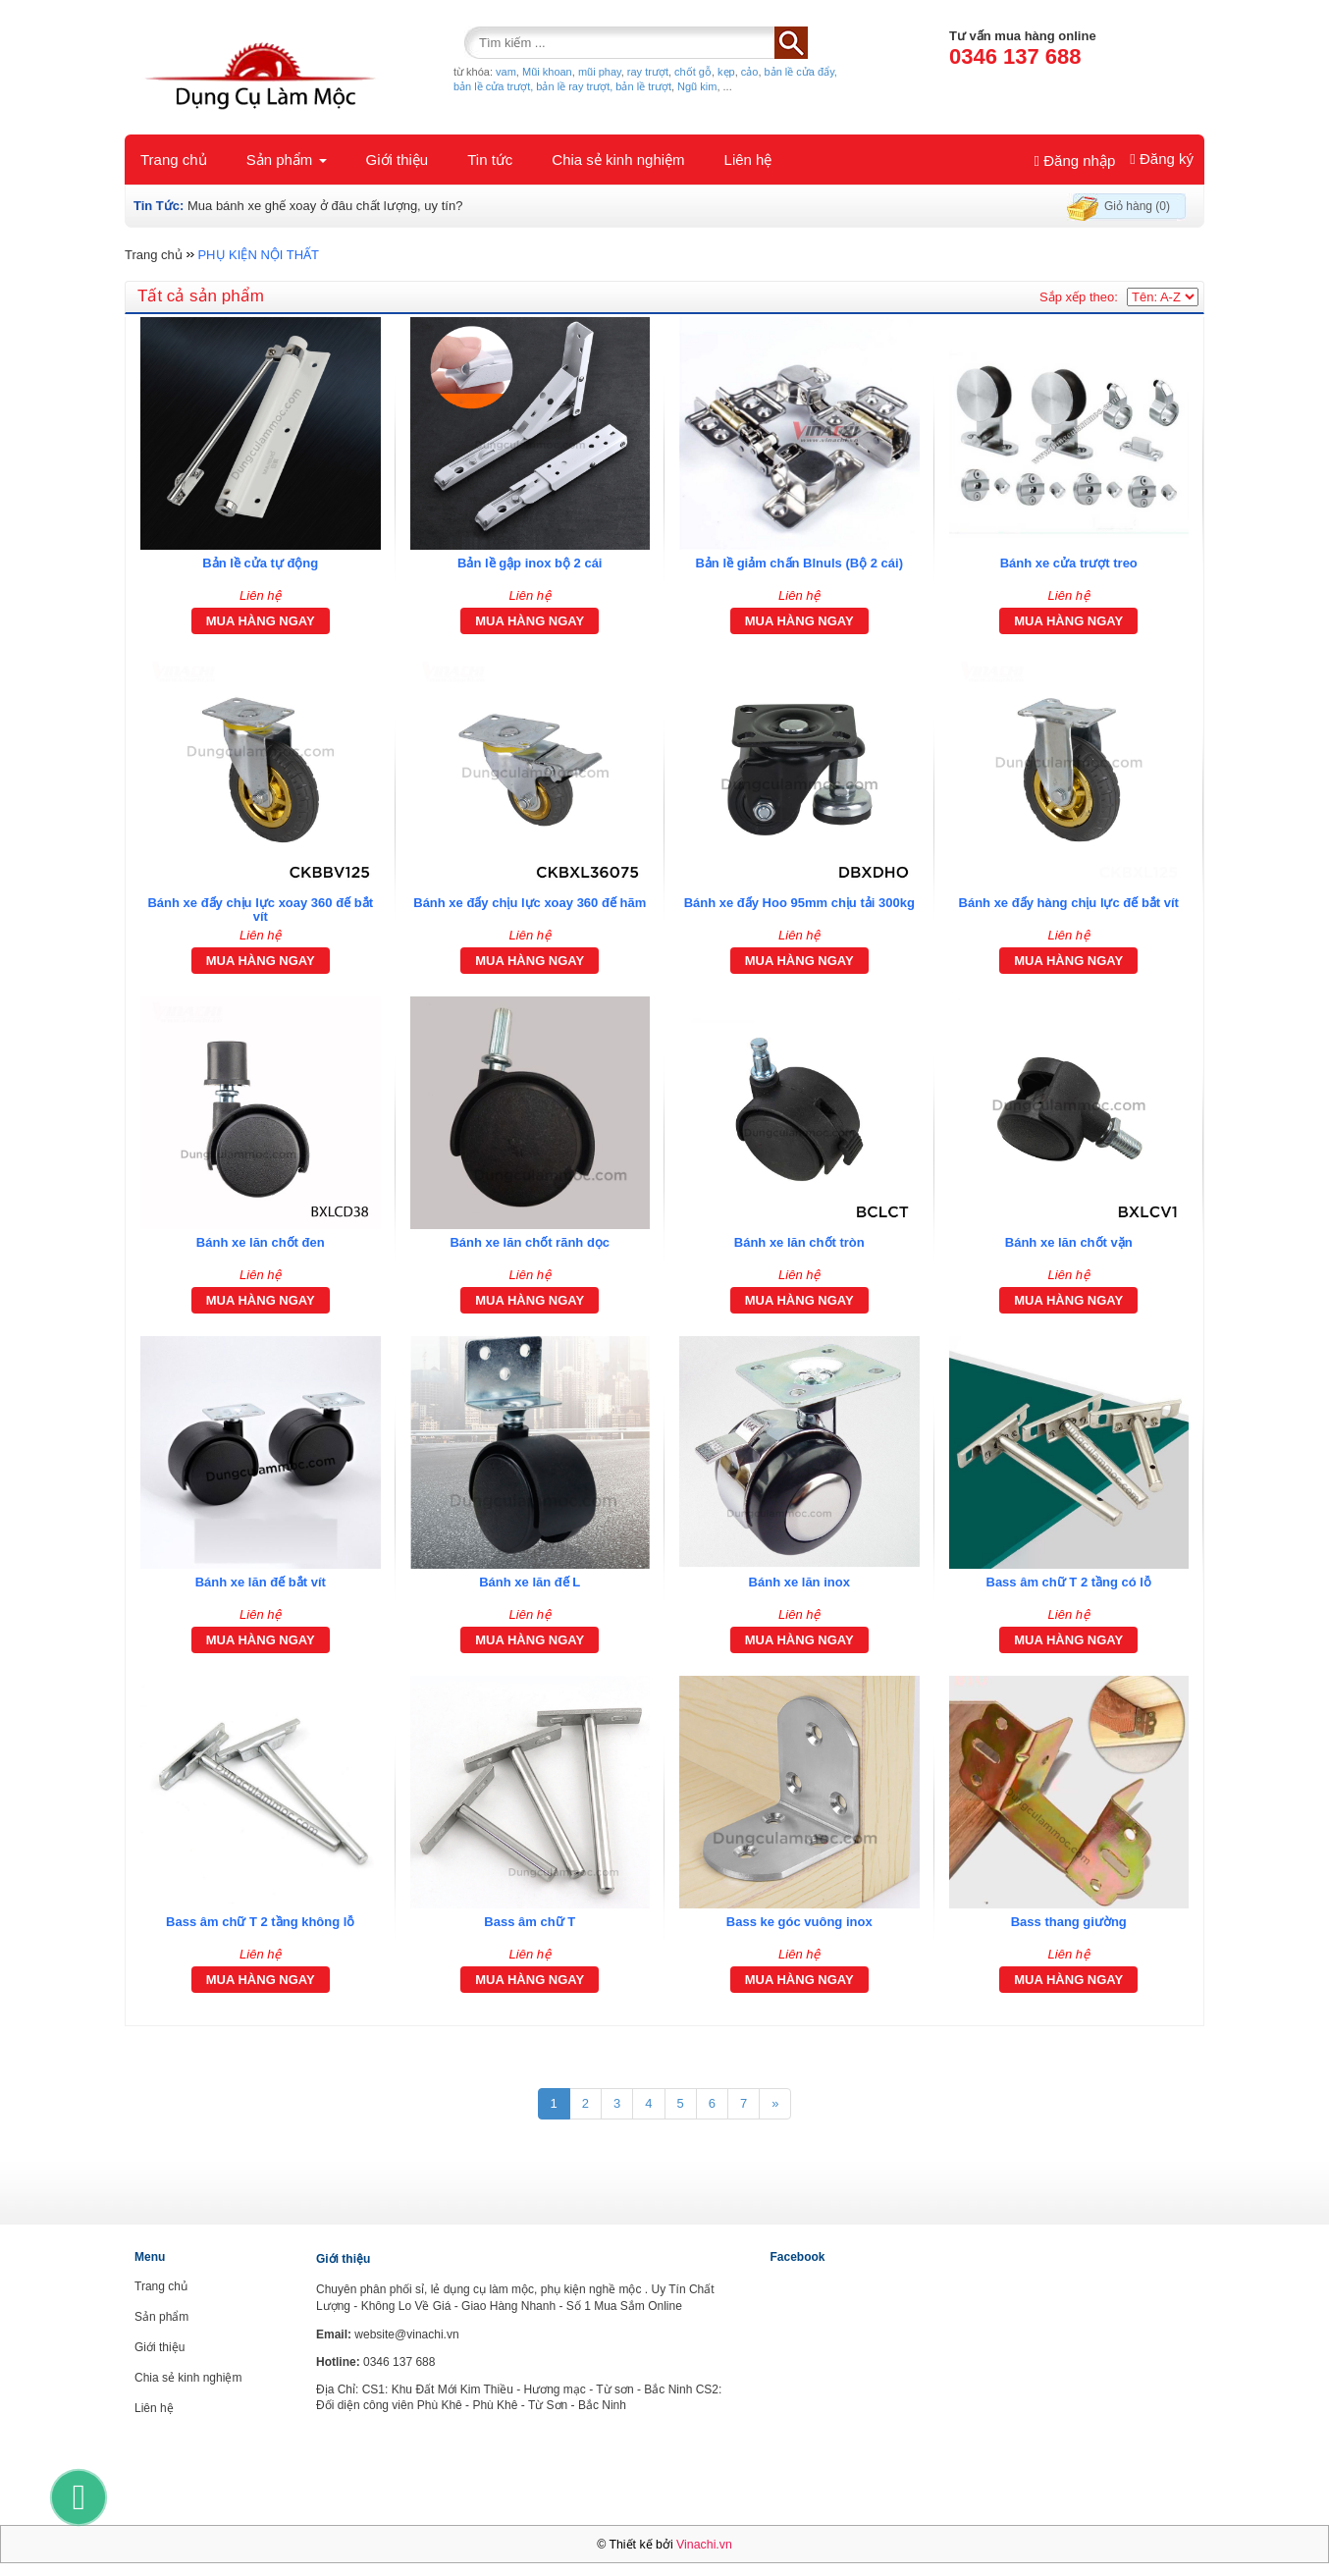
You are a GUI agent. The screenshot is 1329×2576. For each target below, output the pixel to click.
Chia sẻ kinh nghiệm (618, 159)
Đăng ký (1162, 158)
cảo (750, 72)
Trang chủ (173, 159)
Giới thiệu (397, 159)
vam (506, 72)
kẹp (726, 72)
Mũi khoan (547, 72)
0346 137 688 (1015, 56)
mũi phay (599, 72)
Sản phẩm (286, 159)
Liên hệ (748, 159)
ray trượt (647, 72)
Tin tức (489, 159)
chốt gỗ (693, 72)
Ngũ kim (697, 86)
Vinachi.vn (704, 2544)
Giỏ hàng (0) (1137, 206)
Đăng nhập (1075, 160)
